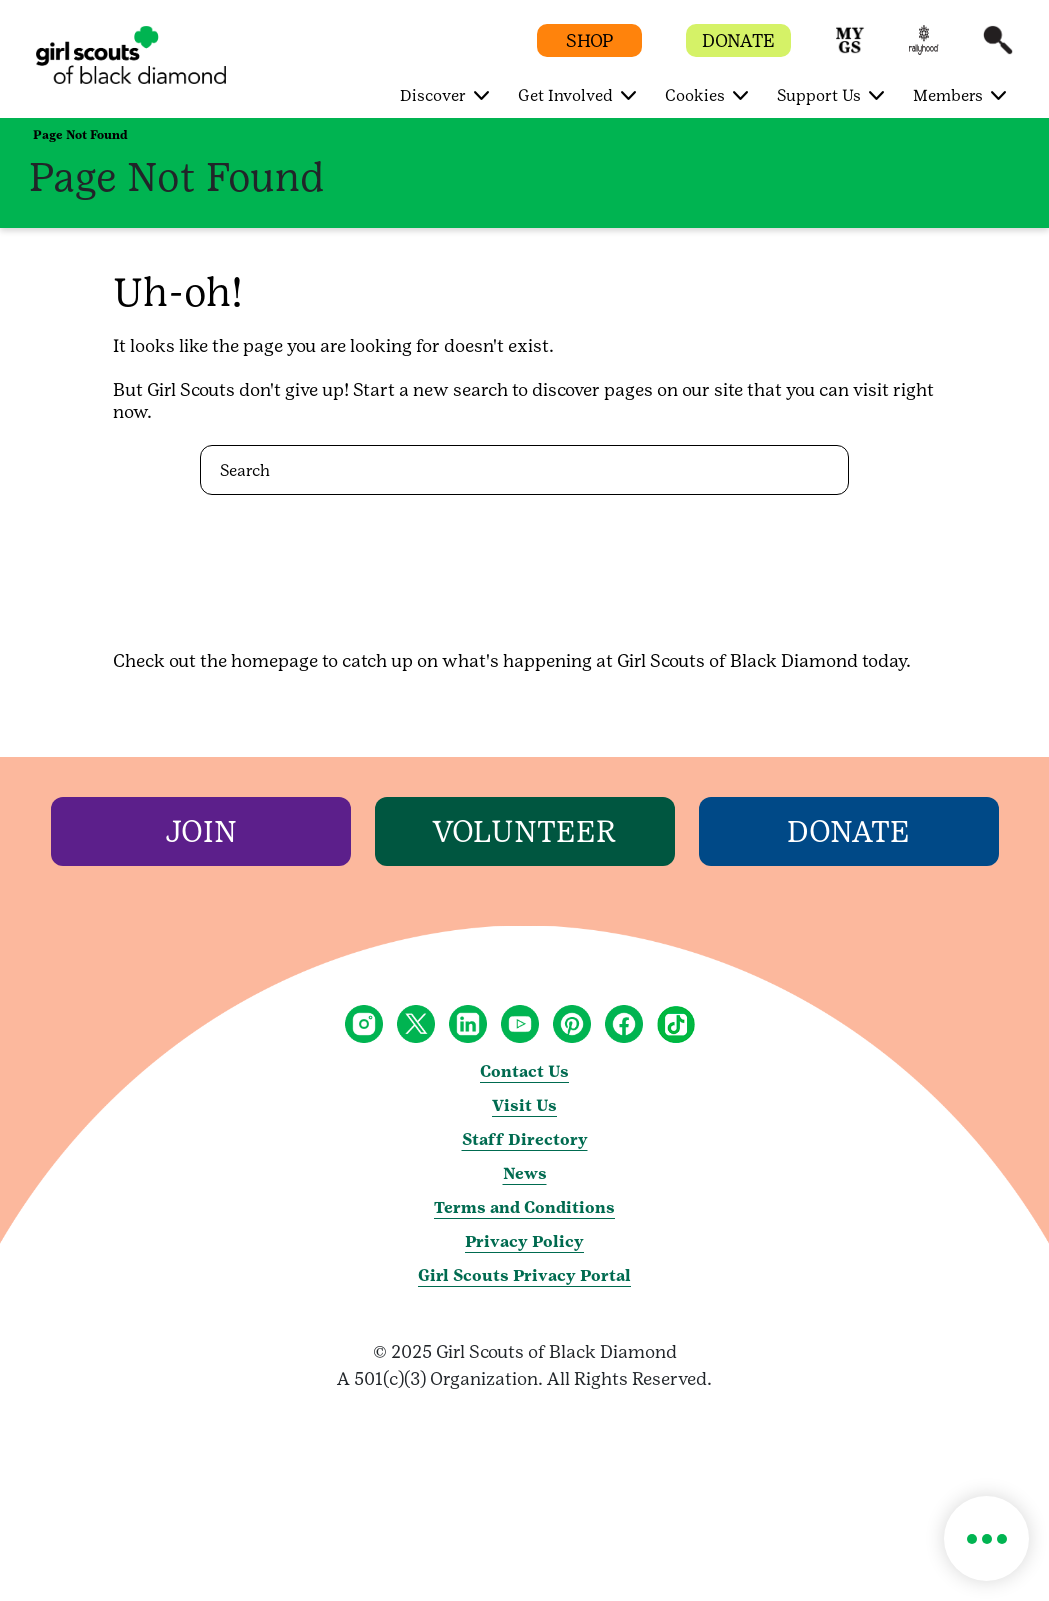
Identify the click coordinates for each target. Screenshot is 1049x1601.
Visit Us (524, 1105)
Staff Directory (525, 1139)
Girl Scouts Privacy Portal (524, 1275)
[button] (850, 49)
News (525, 1173)
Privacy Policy (524, 1241)
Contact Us (524, 1071)
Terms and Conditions (524, 1207)
